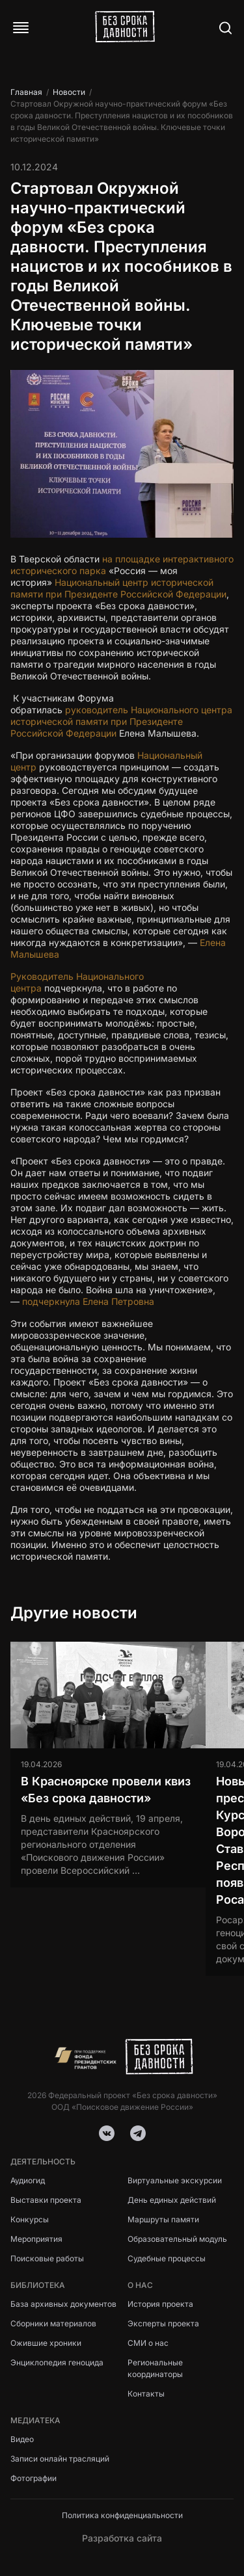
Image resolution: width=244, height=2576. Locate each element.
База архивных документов (63, 2304)
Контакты (146, 2394)
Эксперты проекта (163, 2323)
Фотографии (33, 2478)
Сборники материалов (53, 2323)
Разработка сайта (122, 2537)
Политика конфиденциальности (122, 2515)
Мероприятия (36, 2239)
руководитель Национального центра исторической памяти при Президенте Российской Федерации (121, 721)
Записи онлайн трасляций (59, 2459)
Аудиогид (27, 2180)
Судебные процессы (167, 2258)
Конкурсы (29, 2219)
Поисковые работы (47, 2258)
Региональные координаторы (155, 2368)
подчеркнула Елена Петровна (88, 1301)
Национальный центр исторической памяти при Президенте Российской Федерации (118, 588)
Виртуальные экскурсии (175, 2180)
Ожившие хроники (45, 2343)
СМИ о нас (148, 2343)
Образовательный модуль (177, 2239)
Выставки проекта (45, 2200)
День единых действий (172, 2200)
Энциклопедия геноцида (56, 2362)
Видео (22, 2439)
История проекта (160, 2304)
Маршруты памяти (163, 2219)
